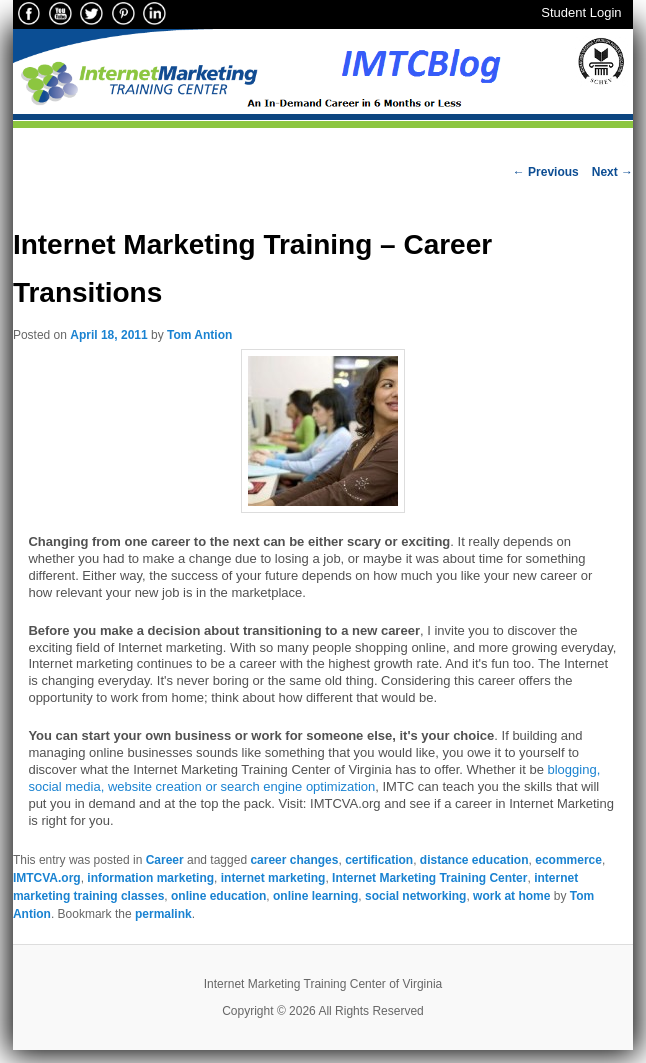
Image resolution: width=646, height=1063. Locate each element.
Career (165, 860)
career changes (294, 860)
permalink (163, 914)
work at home (511, 896)
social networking (415, 896)
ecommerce (568, 860)
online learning (315, 896)
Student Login (581, 12)
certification (379, 860)
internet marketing (273, 878)
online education (218, 896)
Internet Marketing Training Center (429, 878)
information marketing (150, 878)
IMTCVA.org (47, 878)
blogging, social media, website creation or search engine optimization (314, 778)
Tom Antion (199, 335)
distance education (474, 860)
